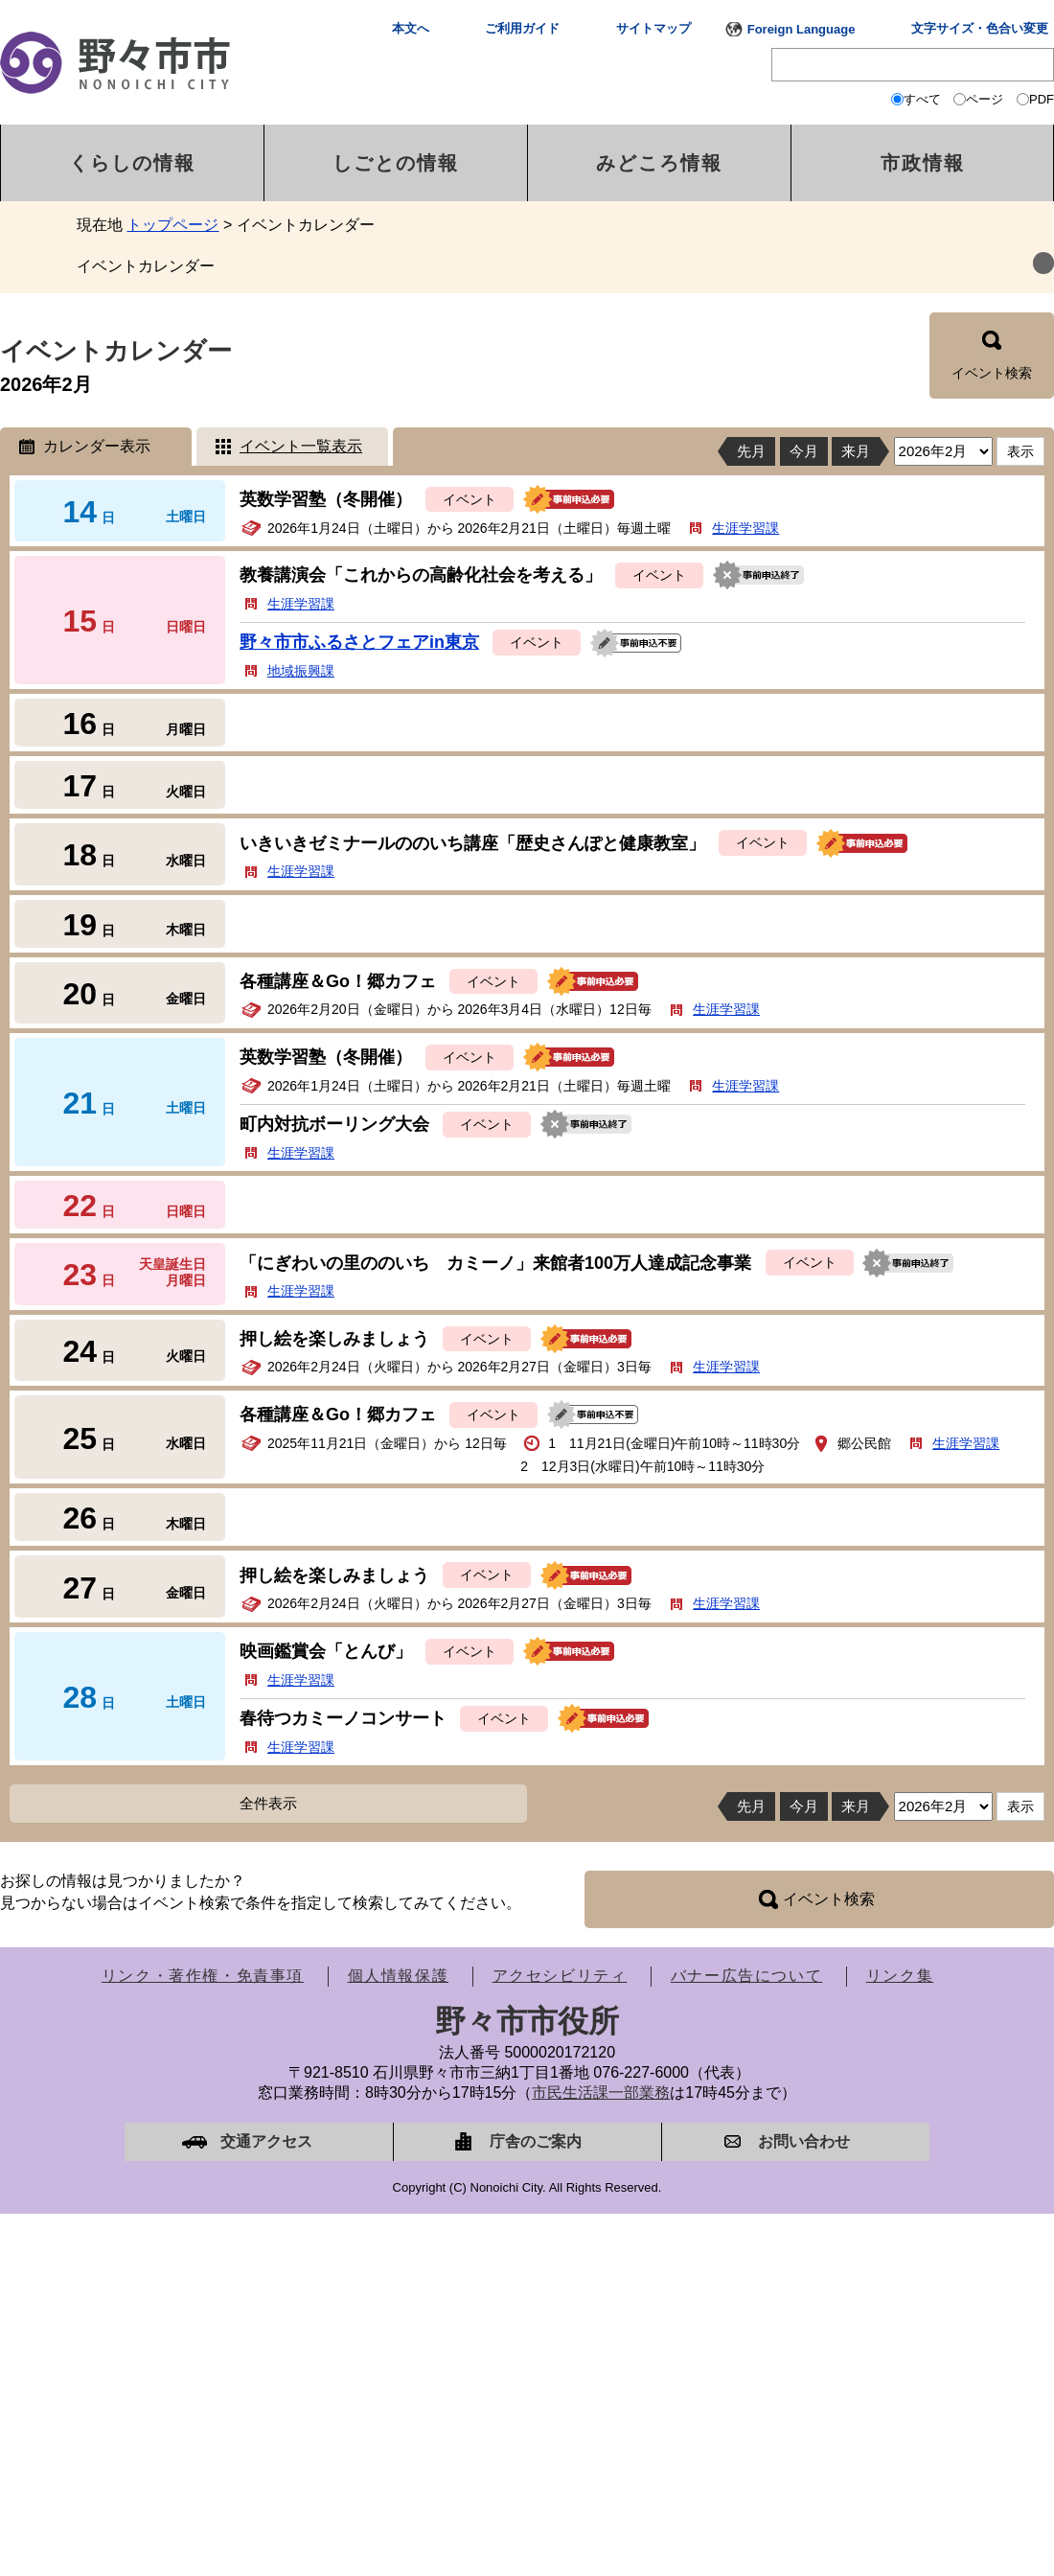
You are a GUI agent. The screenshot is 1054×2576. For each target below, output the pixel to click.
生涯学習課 (745, 528)
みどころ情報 (659, 162)
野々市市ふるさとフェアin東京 (359, 642)
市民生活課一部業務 (601, 2092)
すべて (922, 99)
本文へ (410, 28)
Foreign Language (801, 29)
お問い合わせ (804, 2141)
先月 (751, 451)
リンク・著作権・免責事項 (203, 1975)
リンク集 (899, 1975)
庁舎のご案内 (536, 2141)
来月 (855, 451)
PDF (1041, 99)
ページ (984, 99)
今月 (804, 451)
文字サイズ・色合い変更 (979, 28)
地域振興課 (300, 670)
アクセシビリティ (560, 1975)
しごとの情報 (395, 162)
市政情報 (923, 162)
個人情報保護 (398, 1975)
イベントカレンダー (146, 266)
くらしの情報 (132, 162)
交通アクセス (266, 2141)
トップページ (172, 225)
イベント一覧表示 (301, 446)
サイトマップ (653, 28)
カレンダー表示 (96, 446)
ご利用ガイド (522, 28)
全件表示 (268, 1803)
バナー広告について (746, 1975)
